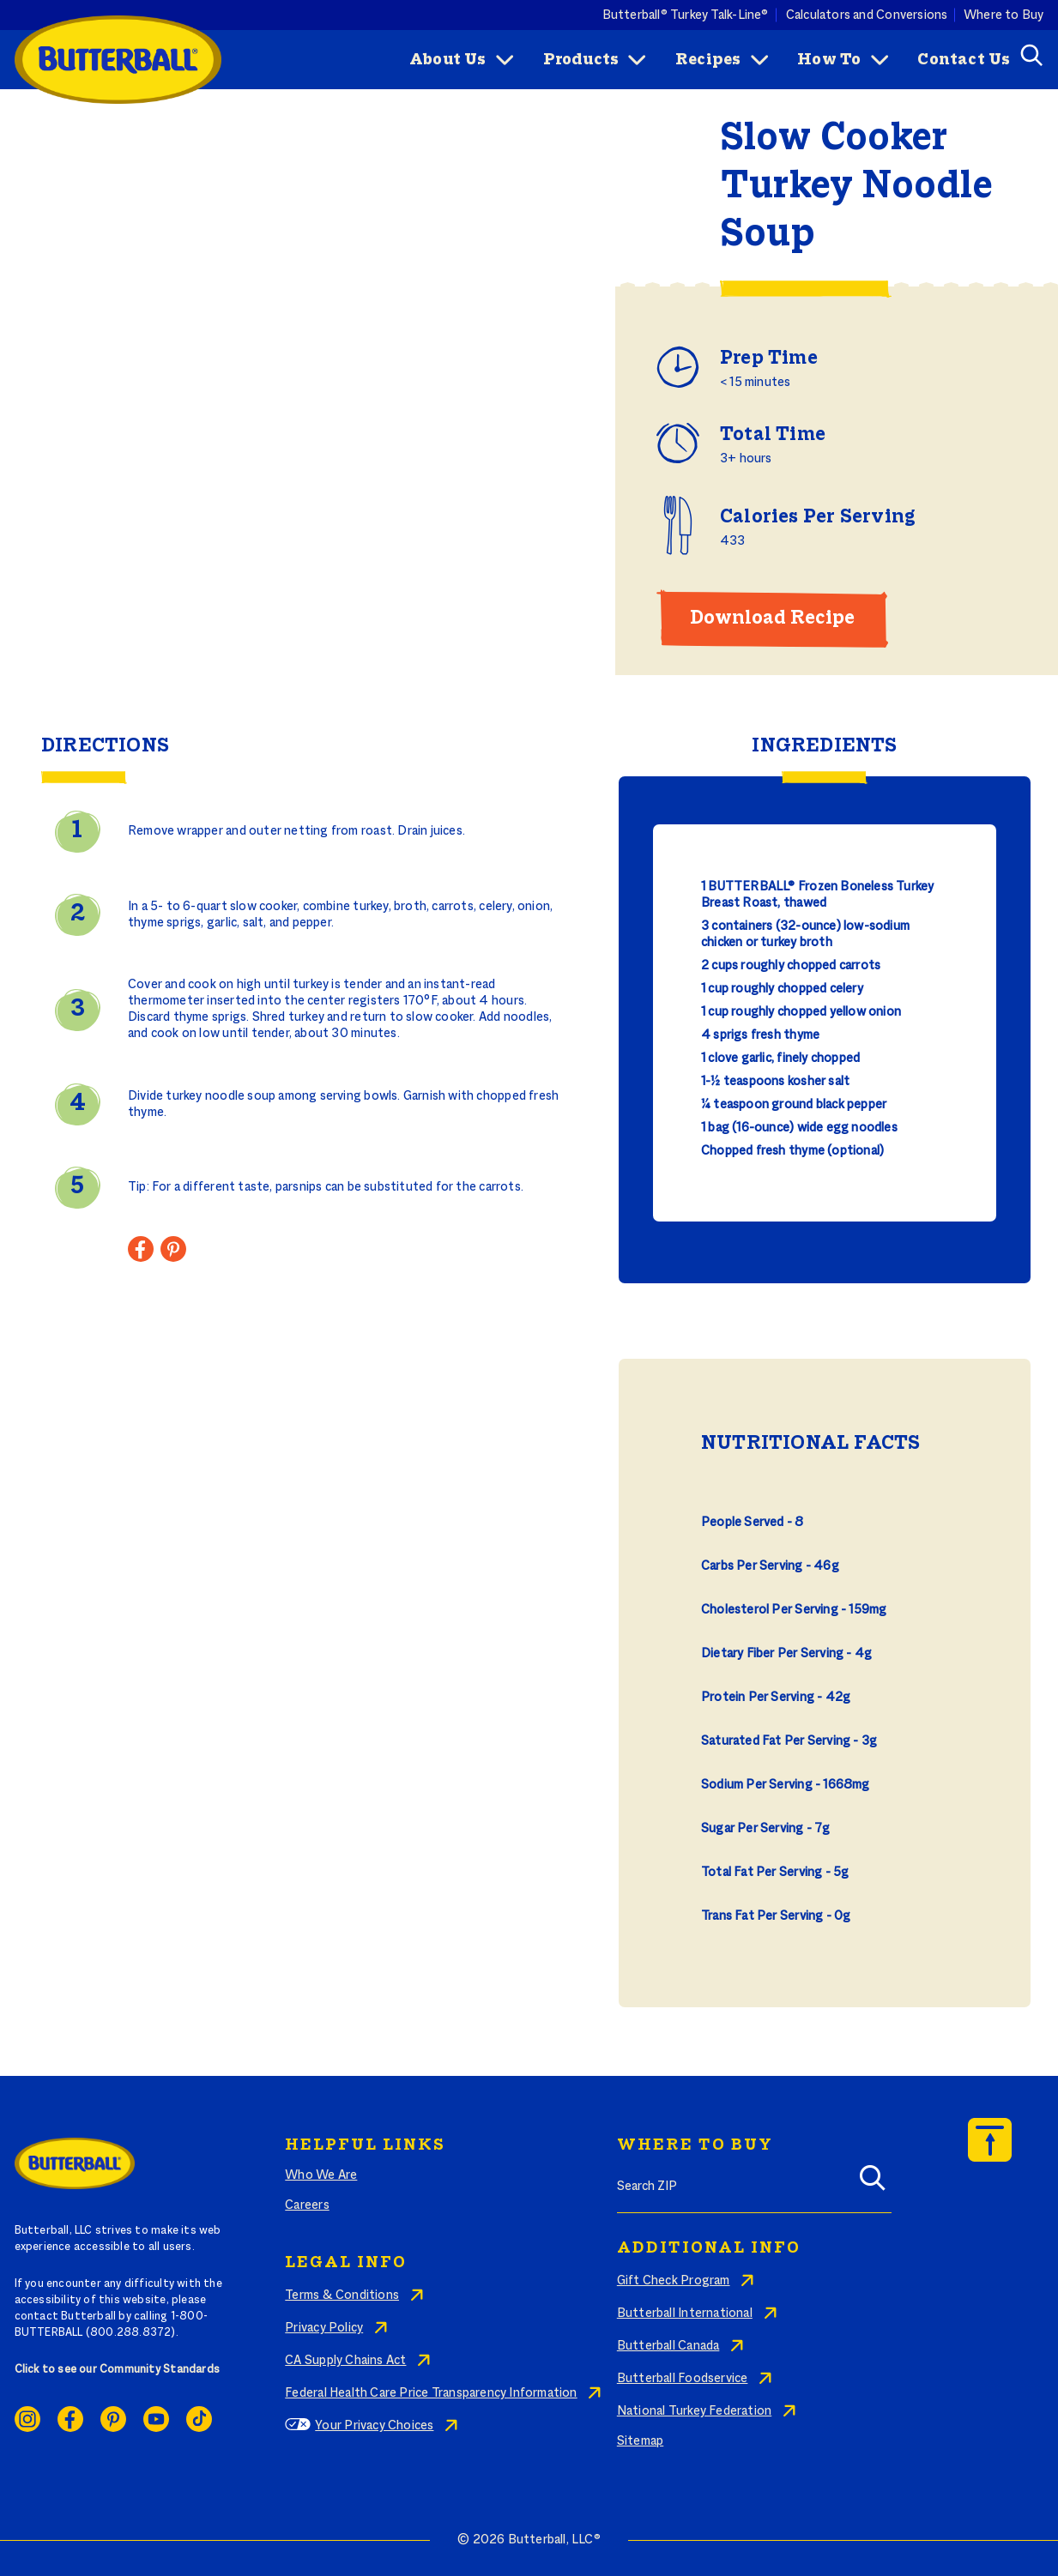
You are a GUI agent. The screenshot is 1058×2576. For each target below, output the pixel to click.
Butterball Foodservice (682, 2379)
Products (581, 60)
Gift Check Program (673, 2281)
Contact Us (963, 60)
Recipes (708, 60)
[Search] (873, 2183)
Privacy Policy (324, 2328)
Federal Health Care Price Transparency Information (431, 2393)
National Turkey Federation (694, 2411)
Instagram (27, 2419)
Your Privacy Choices (374, 2426)
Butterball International (685, 2313)
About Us (448, 60)
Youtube (156, 2419)
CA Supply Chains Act (345, 2361)
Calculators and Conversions (867, 14)
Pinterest (113, 2419)
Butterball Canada (668, 2346)
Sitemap (640, 2441)
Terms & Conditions (342, 2295)
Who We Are (321, 2175)
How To (829, 60)
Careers (307, 2205)
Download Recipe (772, 618)
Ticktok (199, 2419)
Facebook (70, 2419)
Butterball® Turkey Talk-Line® (685, 14)
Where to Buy (1004, 14)
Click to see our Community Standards (118, 2370)
